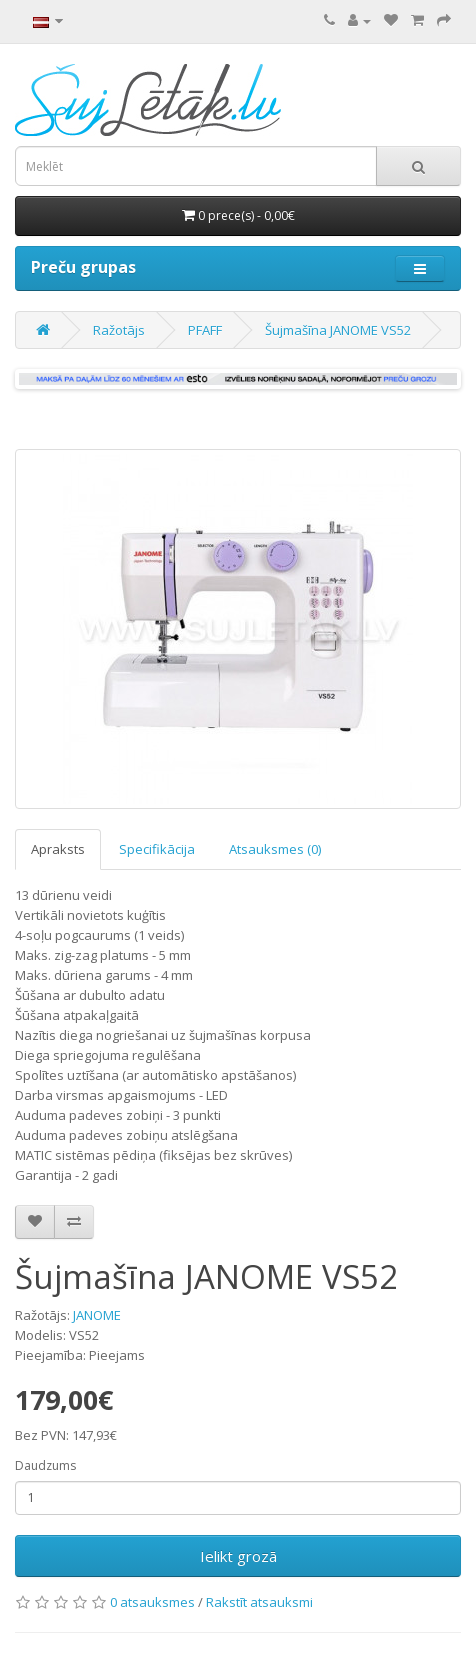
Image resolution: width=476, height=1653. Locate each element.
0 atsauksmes (152, 1602)
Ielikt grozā (238, 1556)
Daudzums (45, 1465)
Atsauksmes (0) (275, 849)
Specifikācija (157, 849)
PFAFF (205, 330)
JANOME (97, 1315)
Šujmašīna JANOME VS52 (338, 330)
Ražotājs (119, 330)
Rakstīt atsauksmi (259, 1602)
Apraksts (58, 849)
